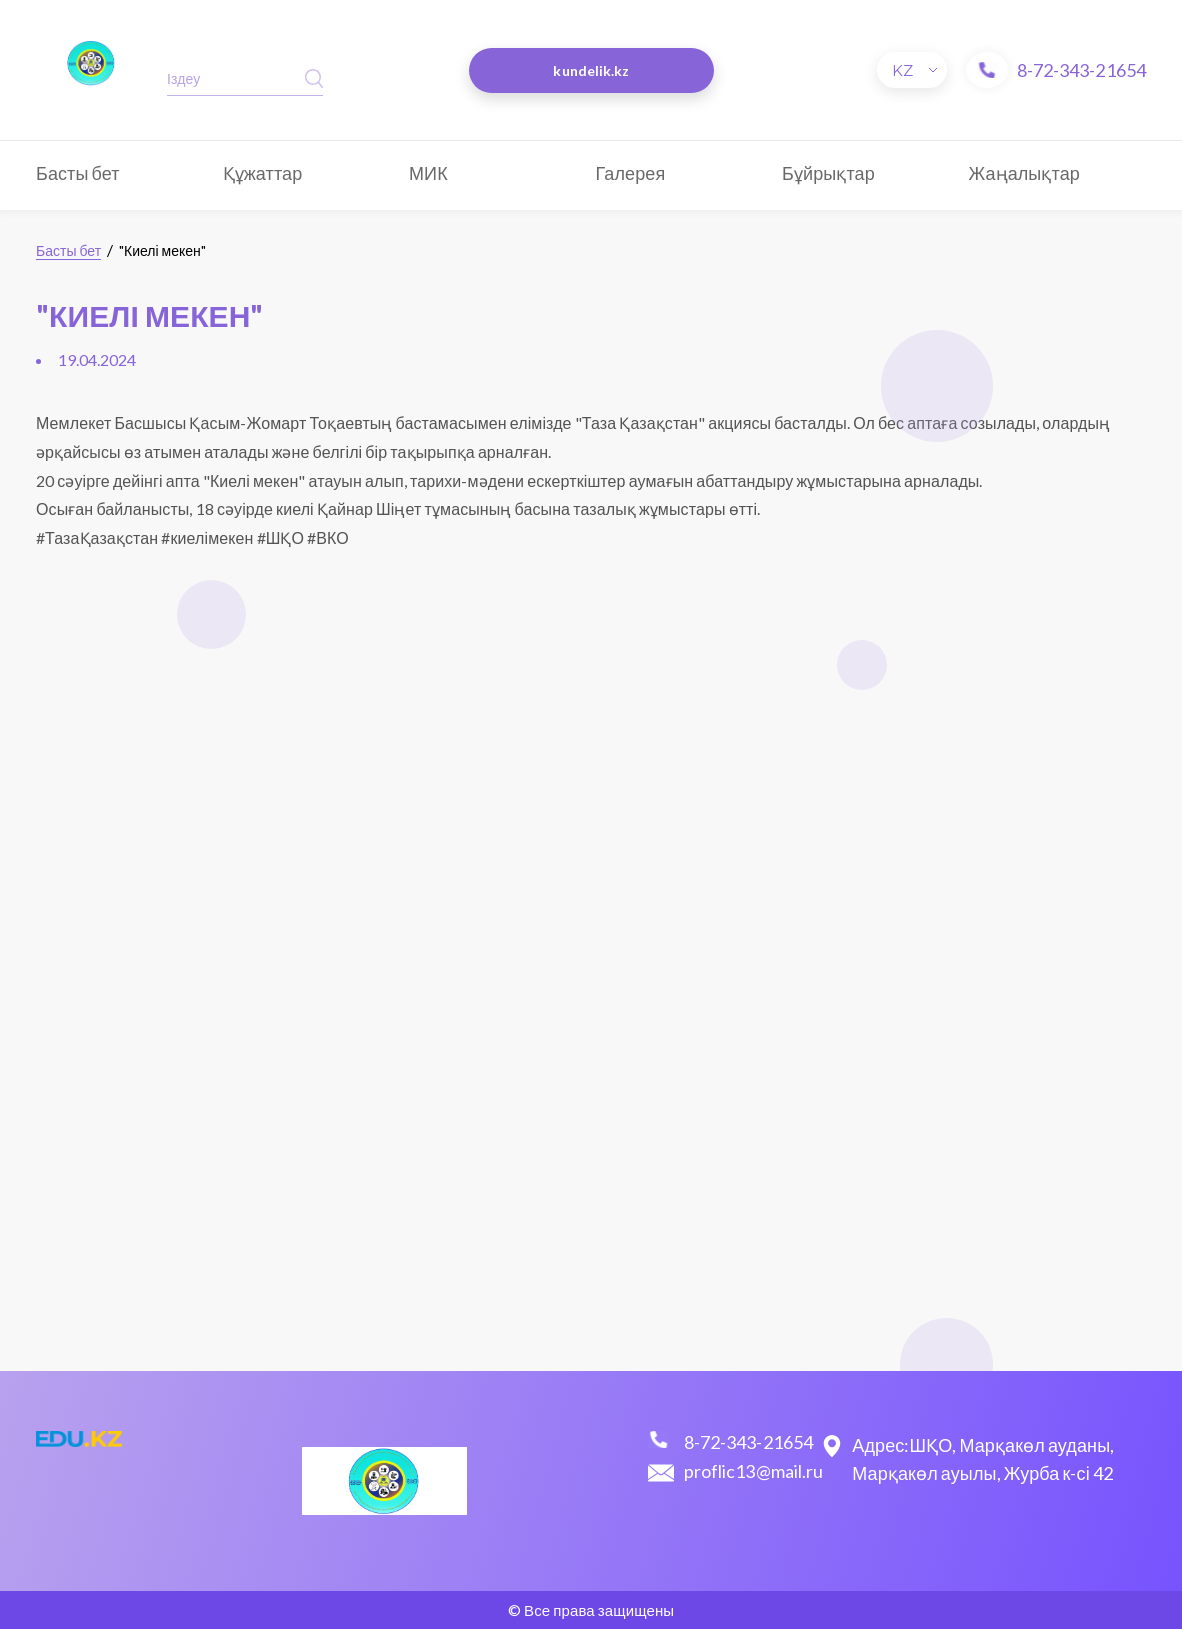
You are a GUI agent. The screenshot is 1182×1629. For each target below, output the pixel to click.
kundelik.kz (591, 70)
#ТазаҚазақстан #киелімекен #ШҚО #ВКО (192, 537)
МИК (428, 173)
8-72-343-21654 (1081, 70)
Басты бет (78, 173)
